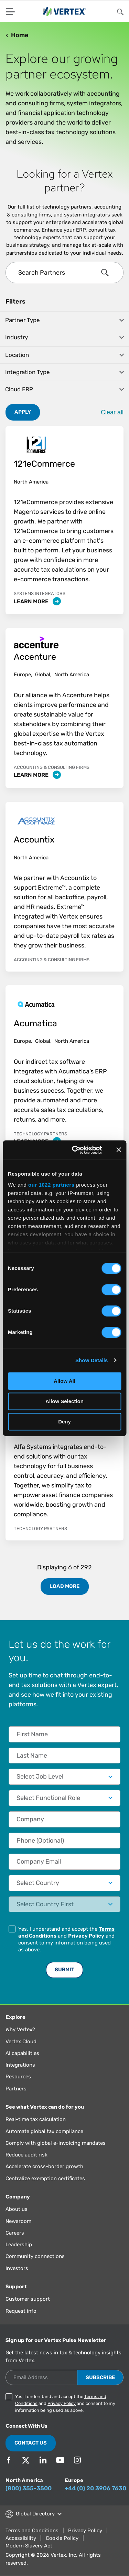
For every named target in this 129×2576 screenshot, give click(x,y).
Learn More (37, 601)
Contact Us (30, 2443)
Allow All (64, 1381)
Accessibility (21, 2538)
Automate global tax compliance (44, 2131)
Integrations (20, 2065)
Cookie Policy (62, 2538)
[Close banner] (118, 1149)
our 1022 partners (51, 1185)
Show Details (91, 1360)
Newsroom (18, 2221)
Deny (64, 1421)
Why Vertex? (20, 2029)
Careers (15, 2233)
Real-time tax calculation (36, 2119)
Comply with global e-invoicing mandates (56, 2143)
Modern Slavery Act (29, 2546)
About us (17, 2209)
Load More (64, 1586)
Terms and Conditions (32, 2530)
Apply (22, 412)
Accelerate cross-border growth (44, 2166)
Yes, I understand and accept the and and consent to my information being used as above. (66, 1939)
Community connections (35, 2256)
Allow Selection (64, 1401)
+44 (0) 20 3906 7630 (95, 2488)
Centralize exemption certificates (45, 2178)
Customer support (28, 2299)
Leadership (19, 2244)
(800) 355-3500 (29, 2488)
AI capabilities (22, 2053)
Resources (18, 2077)
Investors (17, 2268)
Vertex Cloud (21, 2041)
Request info (21, 2311)
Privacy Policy (86, 1936)
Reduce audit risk (26, 2155)
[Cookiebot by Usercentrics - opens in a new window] (75, 1149)
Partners (16, 2089)
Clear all (112, 412)
